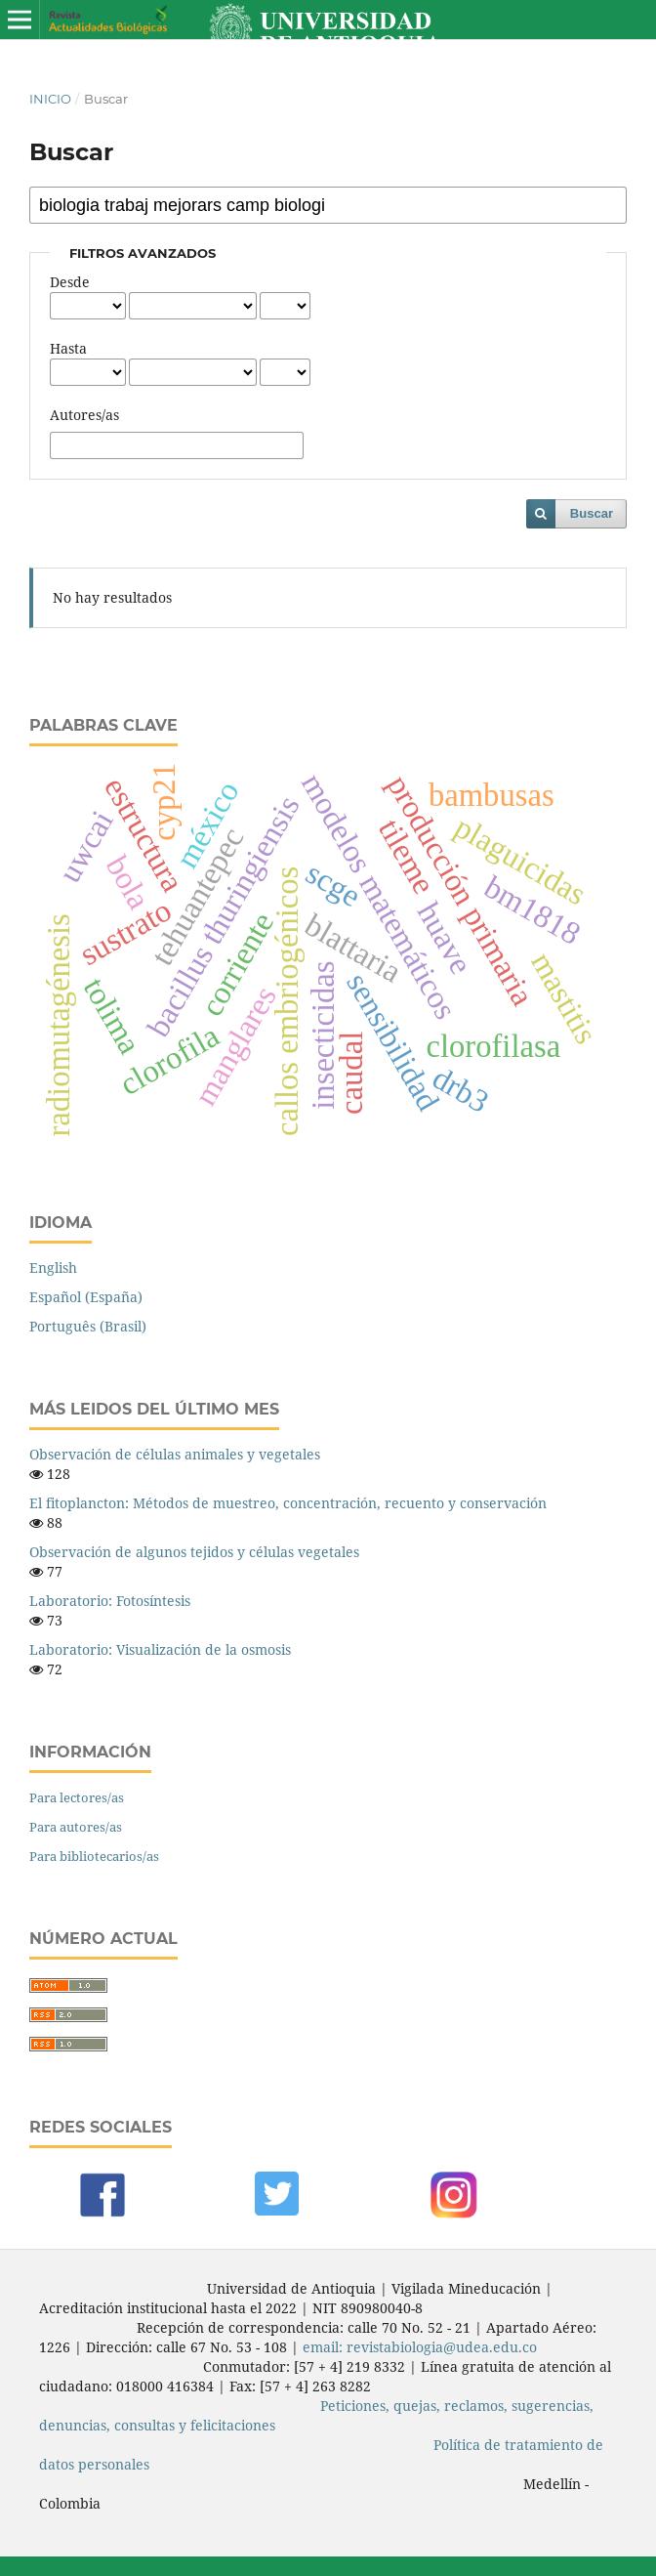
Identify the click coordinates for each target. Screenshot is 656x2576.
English (53, 1267)
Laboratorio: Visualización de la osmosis (160, 1649)
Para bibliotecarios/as (94, 1856)
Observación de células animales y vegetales (174, 1454)
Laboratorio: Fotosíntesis (109, 1600)
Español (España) (86, 1297)
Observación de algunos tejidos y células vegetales (194, 1551)
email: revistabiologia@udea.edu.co (420, 2347)
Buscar (591, 513)
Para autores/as (75, 1827)
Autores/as (84, 414)
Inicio (50, 98)
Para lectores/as (76, 1797)
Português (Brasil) (87, 1326)
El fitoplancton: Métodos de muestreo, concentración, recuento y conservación (288, 1503)
